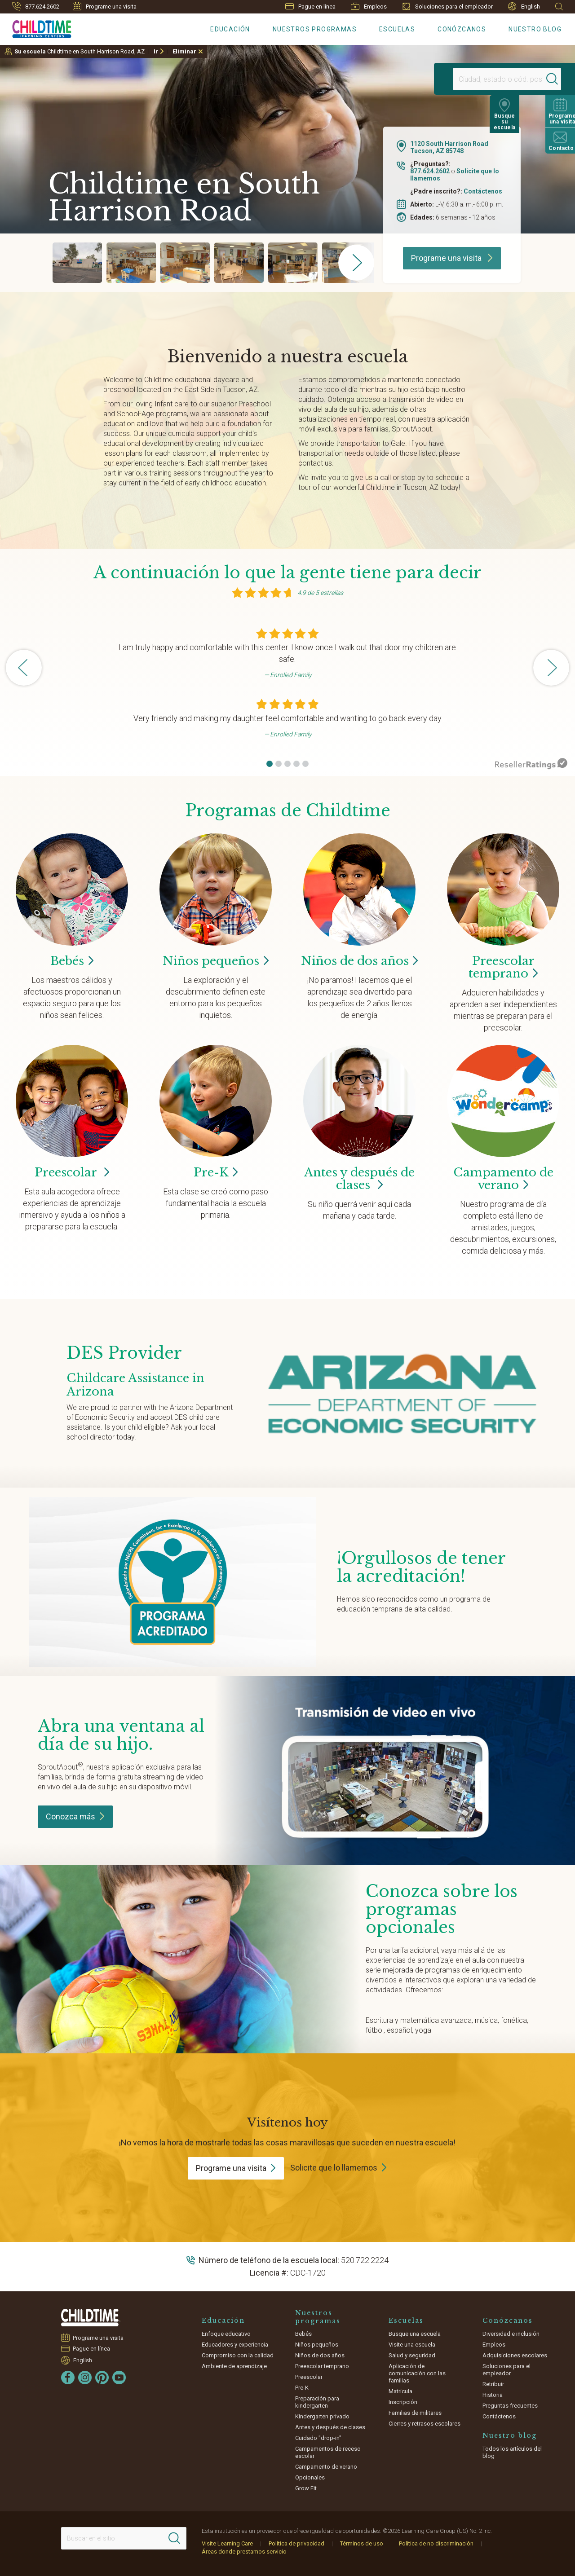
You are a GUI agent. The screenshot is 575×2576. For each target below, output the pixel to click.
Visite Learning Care (227, 2543)
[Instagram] (85, 2377)
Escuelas (397, 29)
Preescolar (503, 967)
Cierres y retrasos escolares (424, 2423)
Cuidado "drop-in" (318, 2438)
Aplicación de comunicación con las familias (417, 2373)
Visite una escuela (412, 2344)
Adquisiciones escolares (514, 2355)
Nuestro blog (535, 29)
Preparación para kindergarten (317, 2402)
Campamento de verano (326, 2466)
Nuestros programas (315, 29)
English (524, 6)
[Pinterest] (102, 2377)
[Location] (483, 79)
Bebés (303, 2333)
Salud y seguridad (412, 2355)
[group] (77, 262)
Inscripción (403, 2402)
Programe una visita (105, 6)
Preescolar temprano (322, 2366)
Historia (492, 2394)
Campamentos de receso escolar (328, 2452)
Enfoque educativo (226, 2333)
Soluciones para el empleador (447, 6)
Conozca (75, 1816)
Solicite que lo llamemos (333, 2167)
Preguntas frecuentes (510, 2405)
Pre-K (302, 2387)
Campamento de (503, 1178)
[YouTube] (119, 2377)
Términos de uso (361, 2543)
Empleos (369, 6)
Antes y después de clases (359, 1178)
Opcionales (310, 2477)
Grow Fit (306, 2488)
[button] (269, 764)
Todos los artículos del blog (512, 2452)
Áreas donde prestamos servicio (244, 2551)
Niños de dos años (320, 2355)
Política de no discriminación (436, 2543)
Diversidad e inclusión (511, 2333)
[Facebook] (68, 2377)
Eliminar (184, 51)
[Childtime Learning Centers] (35, 27)
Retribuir (493, 2384)
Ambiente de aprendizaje (234, 2366)
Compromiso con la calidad (238, 2355)
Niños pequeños (316, 2344)
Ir (156, 51)
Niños (216, 961)
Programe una (236, 2168)
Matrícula (400, 2391)
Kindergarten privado (322, 2416)
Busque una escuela (415, 2333)
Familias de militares (415, 2412)
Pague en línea (310, 6)
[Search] (536, 79)
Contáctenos (483, 191)
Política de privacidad (296, 2543)
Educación (230, 29)
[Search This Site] (123, 2538)
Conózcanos (462, 29)
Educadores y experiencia (235, 2344)
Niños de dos (359, 961)
